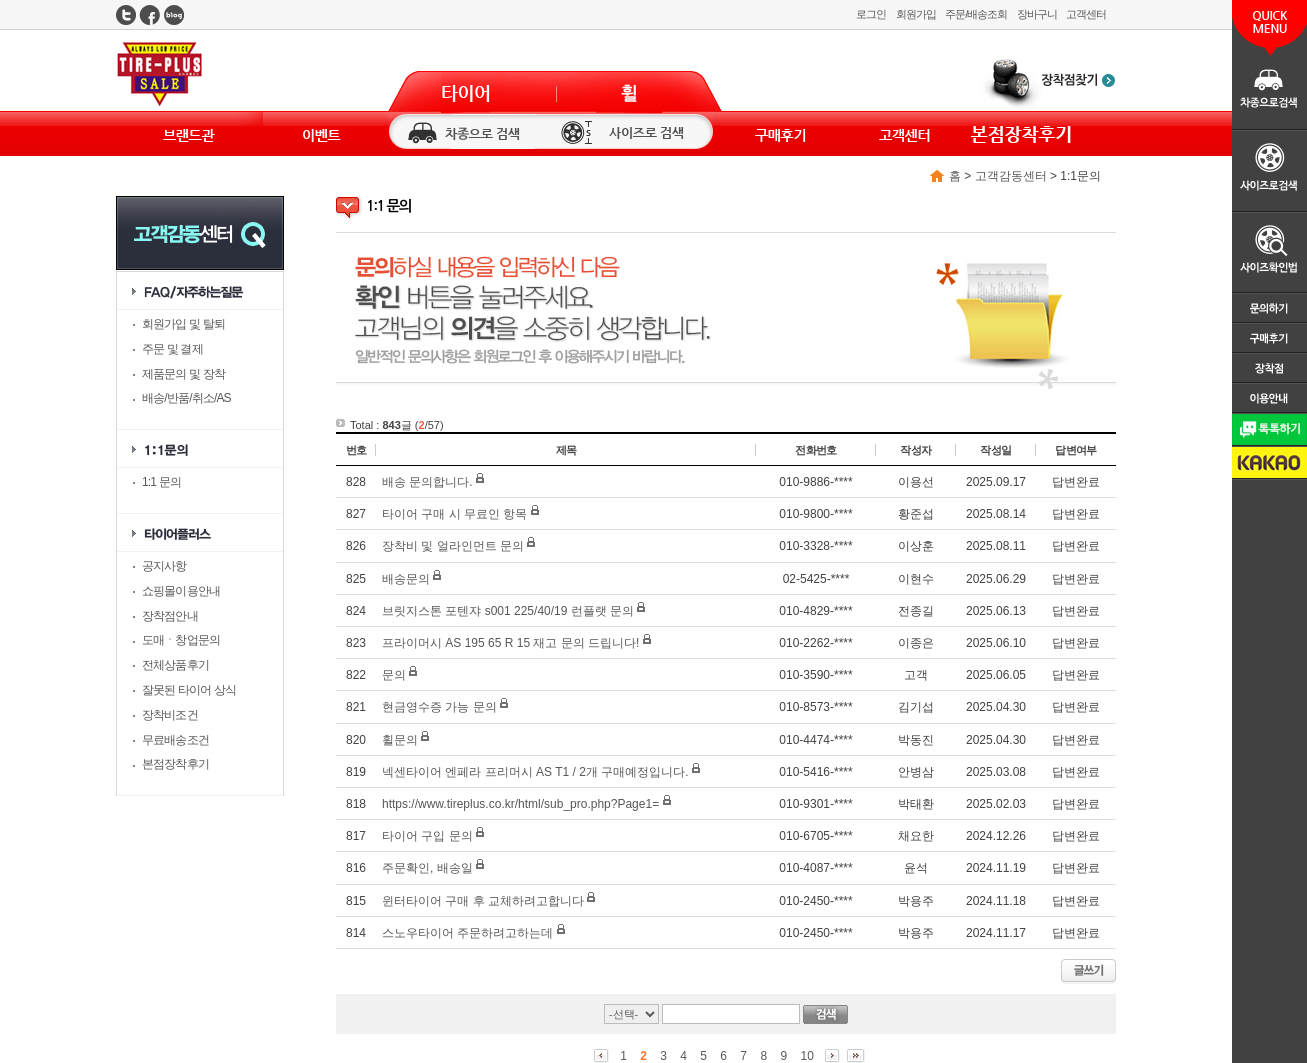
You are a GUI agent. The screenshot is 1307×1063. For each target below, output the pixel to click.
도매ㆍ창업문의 (181, 640)
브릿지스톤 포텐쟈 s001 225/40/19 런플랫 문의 (508, 611)
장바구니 (1037, 14)
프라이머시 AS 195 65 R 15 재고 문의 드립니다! (510, 643)
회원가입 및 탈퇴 (183, 324)
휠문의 (400, 740)
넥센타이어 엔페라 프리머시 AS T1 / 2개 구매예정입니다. (535, 772)
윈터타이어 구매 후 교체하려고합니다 (483, 901)
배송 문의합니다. (427, 482)
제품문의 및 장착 (183, 374)
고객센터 (1086, 14)
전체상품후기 (175, 665)
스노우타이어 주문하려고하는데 (467, 933)
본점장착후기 (175, 764)
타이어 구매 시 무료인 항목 (454, 514)
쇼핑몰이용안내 (181, 591)
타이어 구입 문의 (427, 836)
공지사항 (164, 566)
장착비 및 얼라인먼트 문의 (453, 546)
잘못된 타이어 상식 (189, 690)
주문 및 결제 (172, 349)
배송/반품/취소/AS (186, 398)
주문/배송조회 (975, 14)
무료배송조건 (175, 740)
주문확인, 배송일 (427, 868)
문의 (394, 675)
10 (806, 1056)
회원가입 (916, 14)
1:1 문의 (161, 482)
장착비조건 (170, 715)
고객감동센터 (1011, 176)
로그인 (871, 14)
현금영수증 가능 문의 (439, 707)
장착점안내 (170, 616)
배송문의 (406, 579)
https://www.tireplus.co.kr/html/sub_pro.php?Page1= (520, 804)
